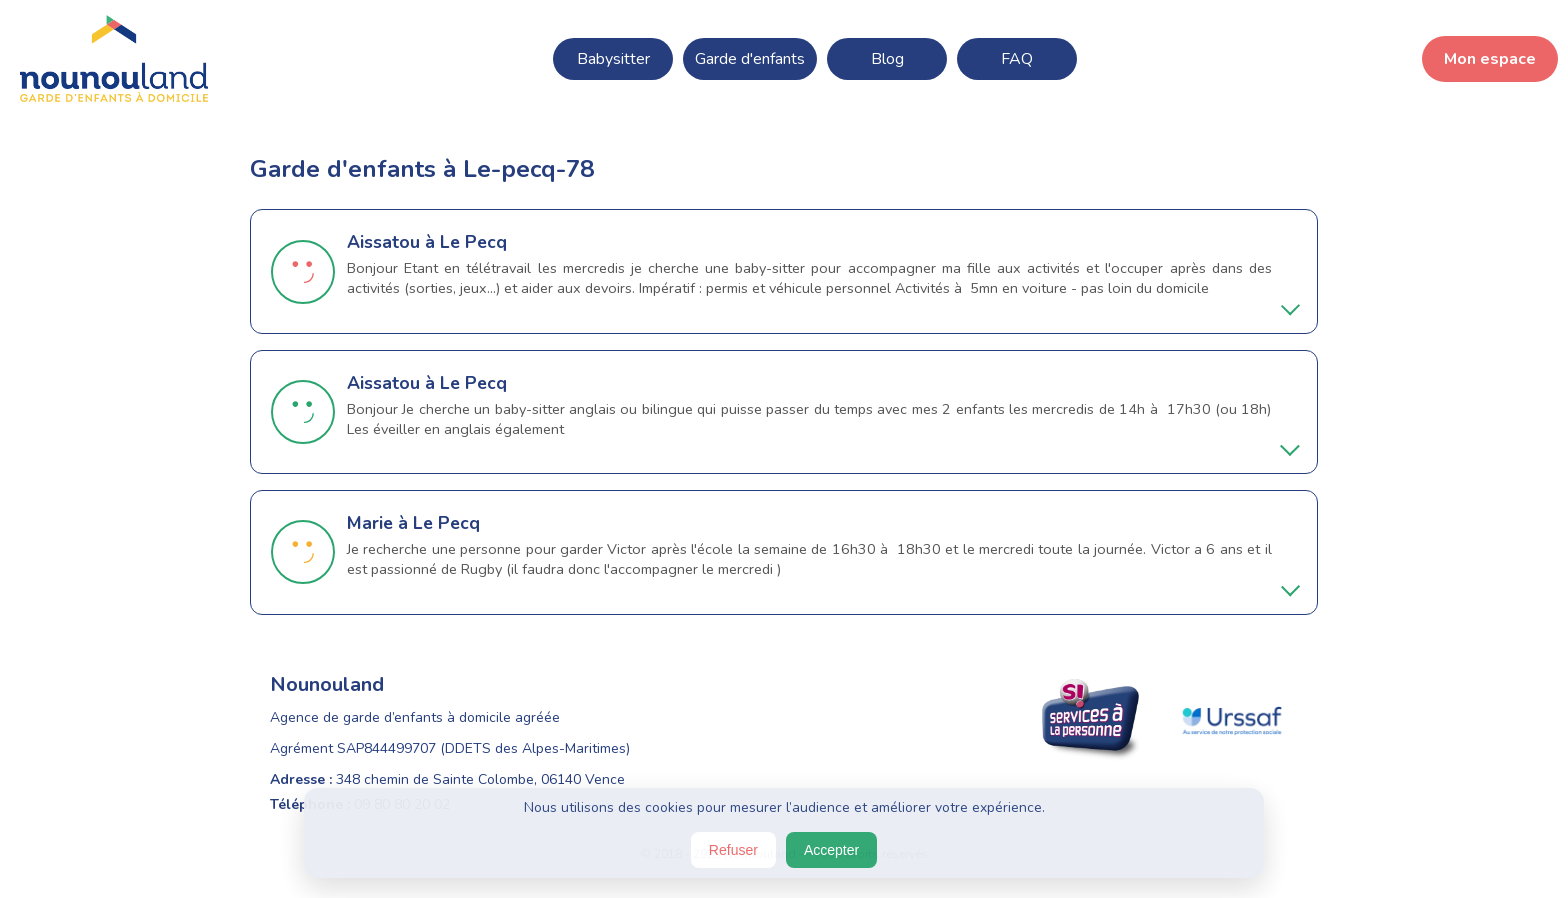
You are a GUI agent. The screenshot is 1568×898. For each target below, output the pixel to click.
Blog (887, 59)
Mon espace (1490, 59)
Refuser (733, 850)
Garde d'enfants (750, 59)
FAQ (1017, 59)
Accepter (831, 850)
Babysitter (613, 59)
